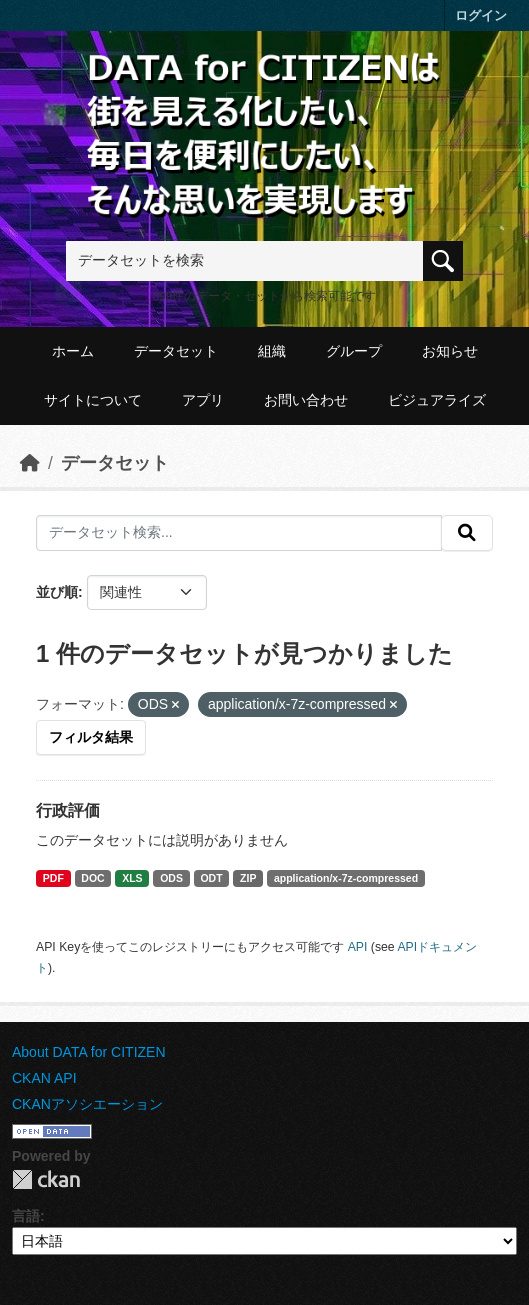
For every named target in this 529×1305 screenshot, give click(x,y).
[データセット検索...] (239, 533)
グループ (354, 351)
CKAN (46, 1179)
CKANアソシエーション (87, 1104)
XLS (132, 878)
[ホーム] (30, 463)
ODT (211, 878)
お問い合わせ (306, 400)
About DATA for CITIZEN (89, 1052)
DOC (92, 878)
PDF (53, 878)
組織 (272, 351)
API (358, 947)
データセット (176, 351)
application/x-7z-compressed (346, 878)
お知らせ (450, 351)
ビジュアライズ (437, 400)
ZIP (248, 878)
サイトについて (93, 400)
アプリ (203, 400)
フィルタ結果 (91, 737)
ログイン (481, 15)
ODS (171, 878)
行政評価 (68, 810)
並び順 (57, 592)
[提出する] (467, 533)
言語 (26, 1216)
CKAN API (44, 1078)
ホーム (73, 351)
